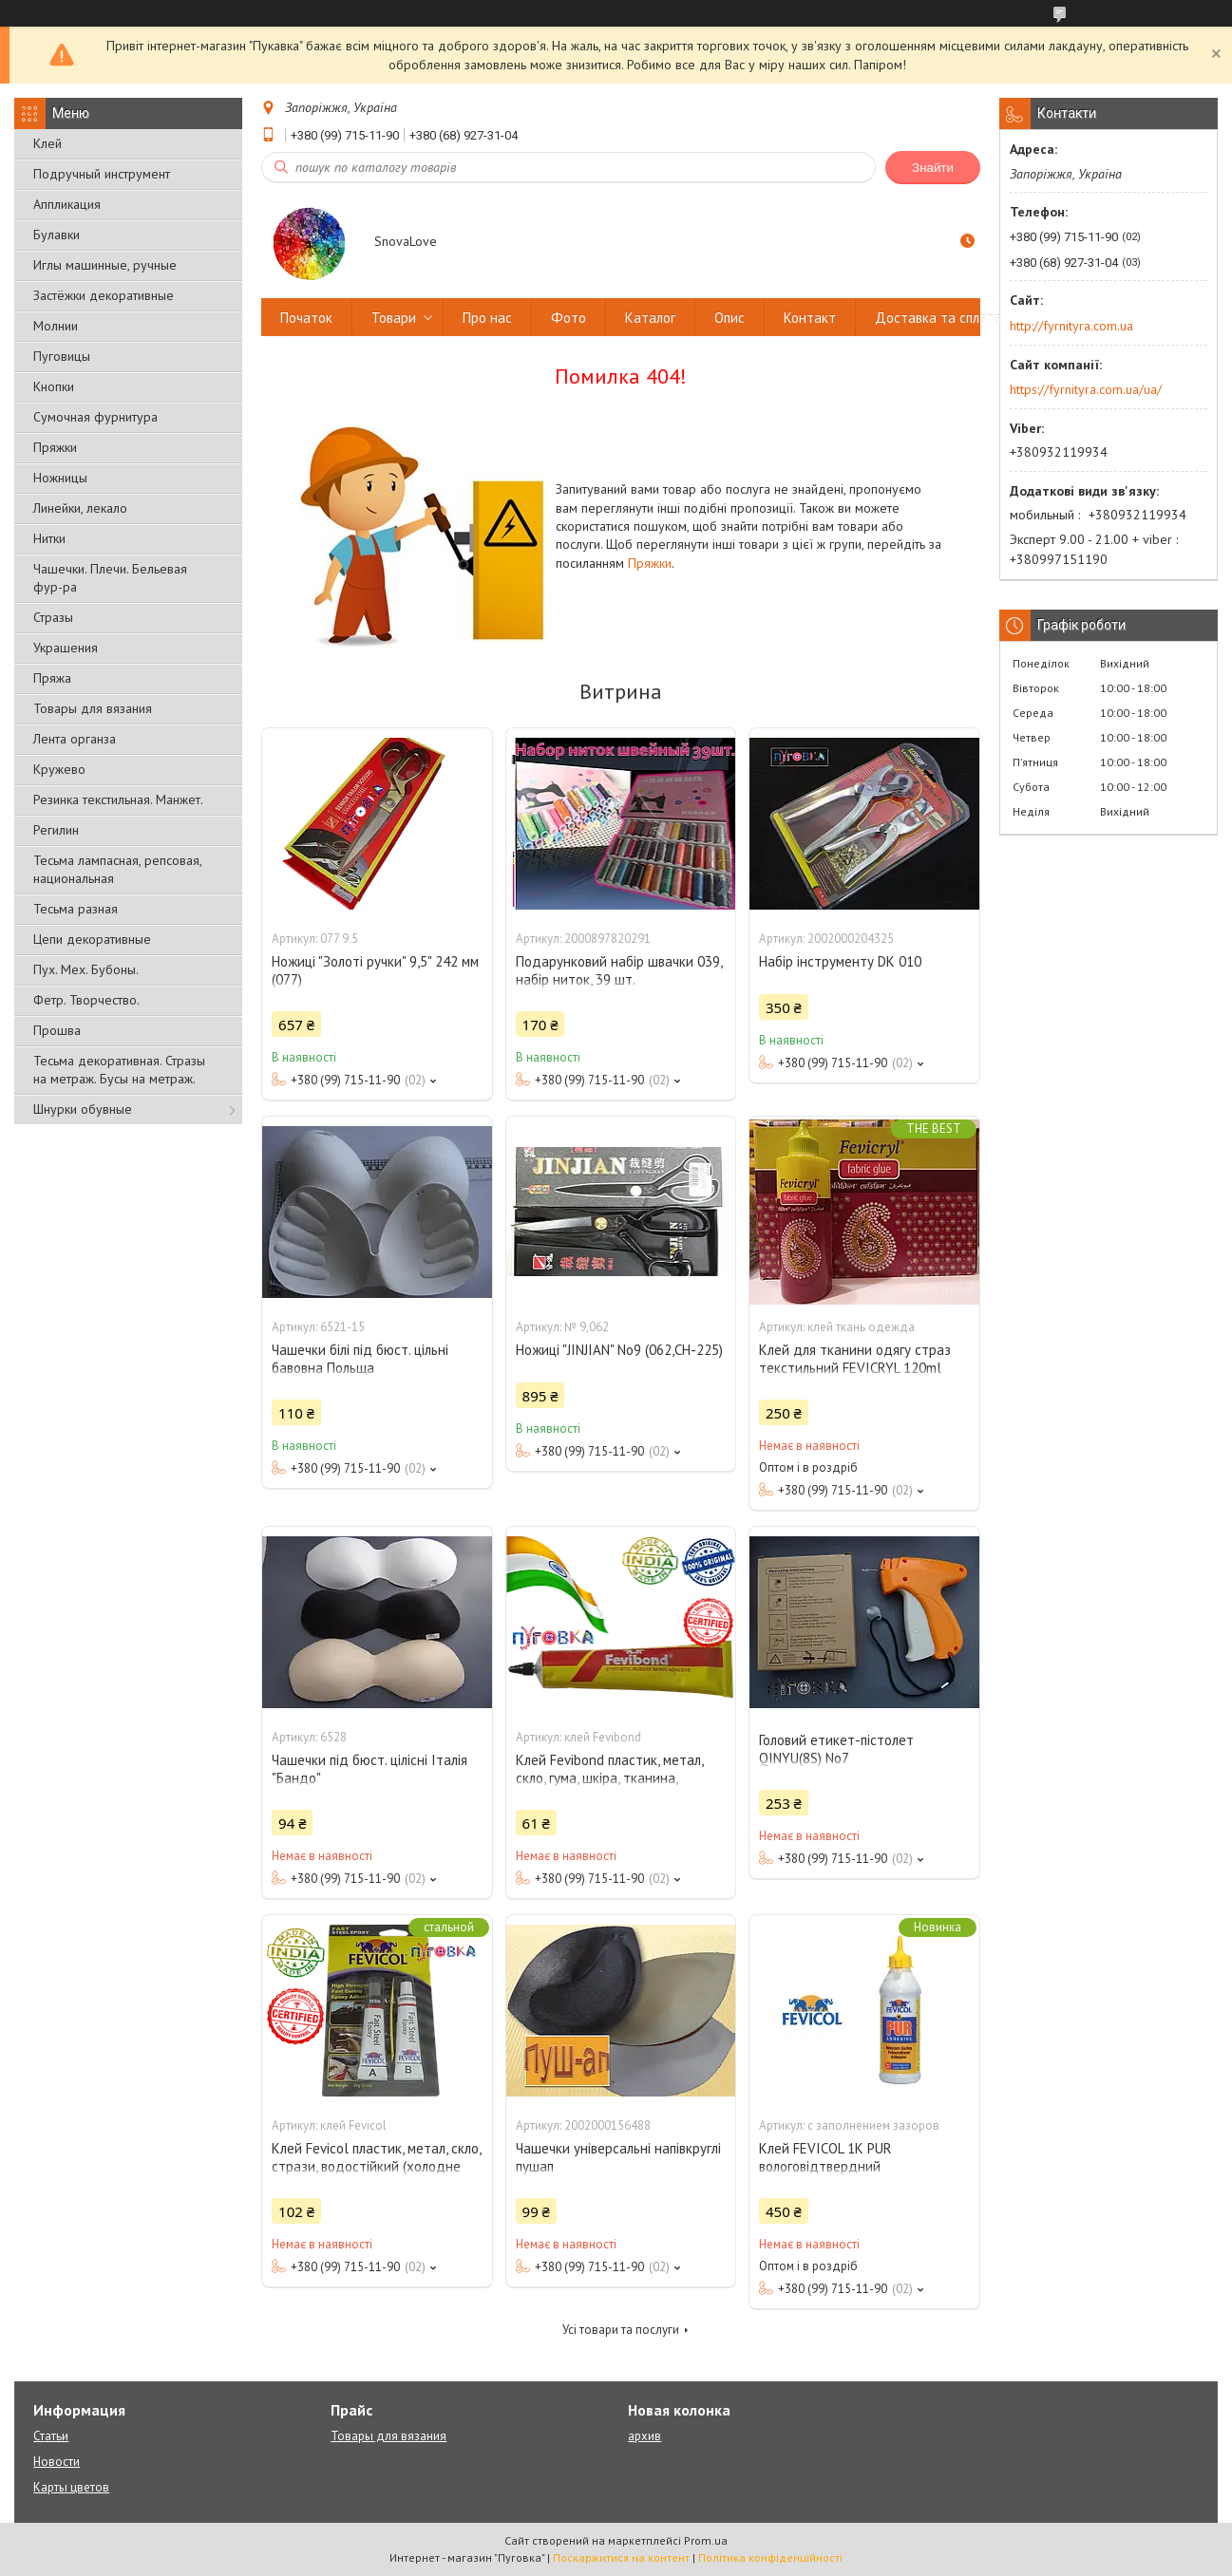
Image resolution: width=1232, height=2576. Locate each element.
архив (644, 2436)
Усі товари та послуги (620, 2329)
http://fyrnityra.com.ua (1071, 325)
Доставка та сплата (938, 317)
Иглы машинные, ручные (105, 264)
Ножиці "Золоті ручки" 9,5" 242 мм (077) (375, 970)
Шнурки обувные (82, 1109)
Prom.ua (706, 2540)
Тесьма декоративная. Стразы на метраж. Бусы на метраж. (119, 1069)
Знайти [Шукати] (933, 167)
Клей (47, 143)
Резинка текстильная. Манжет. (118, 799)
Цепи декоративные (92, 939)
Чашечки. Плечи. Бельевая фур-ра (110, 577)
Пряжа (52, 677)
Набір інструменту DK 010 (840, 961)
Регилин (56, 829)
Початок (306, 317)
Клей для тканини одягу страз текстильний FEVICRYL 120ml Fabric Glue (855, 1368)
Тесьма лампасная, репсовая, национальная (117, 869)
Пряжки (55, 447)
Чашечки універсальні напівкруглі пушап (618, 2157)
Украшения (65, 647)
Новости (56, 2462)
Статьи (50, 2436)
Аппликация (67, 204)
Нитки (49, 538)
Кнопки (53, 386)
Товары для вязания (92, 708)
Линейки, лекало (80, 508)
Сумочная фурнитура (95, 416)
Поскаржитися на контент (621, 2557)
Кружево (59, 769)
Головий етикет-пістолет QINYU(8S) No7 (836, 1749)
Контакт (810, 317)
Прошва (57, 1030)
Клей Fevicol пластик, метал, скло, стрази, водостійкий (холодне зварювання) (376, 2166)
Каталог (650, 317)
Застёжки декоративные (103, 295)
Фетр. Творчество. (86, 999)
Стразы (53, 617)
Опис (729, 317)
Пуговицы (61, 356)
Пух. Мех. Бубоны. (86, 969)
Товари (393, 317)
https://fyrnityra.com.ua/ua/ (1086, 389)
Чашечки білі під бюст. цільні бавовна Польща (360, 1359)
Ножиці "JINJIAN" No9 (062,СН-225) (619, 1350)
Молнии (55, 325)
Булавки (56, 234)
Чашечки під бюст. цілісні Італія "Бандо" (369, 1769)
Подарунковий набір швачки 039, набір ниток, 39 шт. (619, 970)
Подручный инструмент (101, 173)
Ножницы (60, 477)
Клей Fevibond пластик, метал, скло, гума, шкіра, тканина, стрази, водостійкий (609, 1778)
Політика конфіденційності (770, 2557)
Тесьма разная (75, 908)
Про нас (487, 317)
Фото (568, 317)
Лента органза (74, 738)
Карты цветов (71, 2487)
